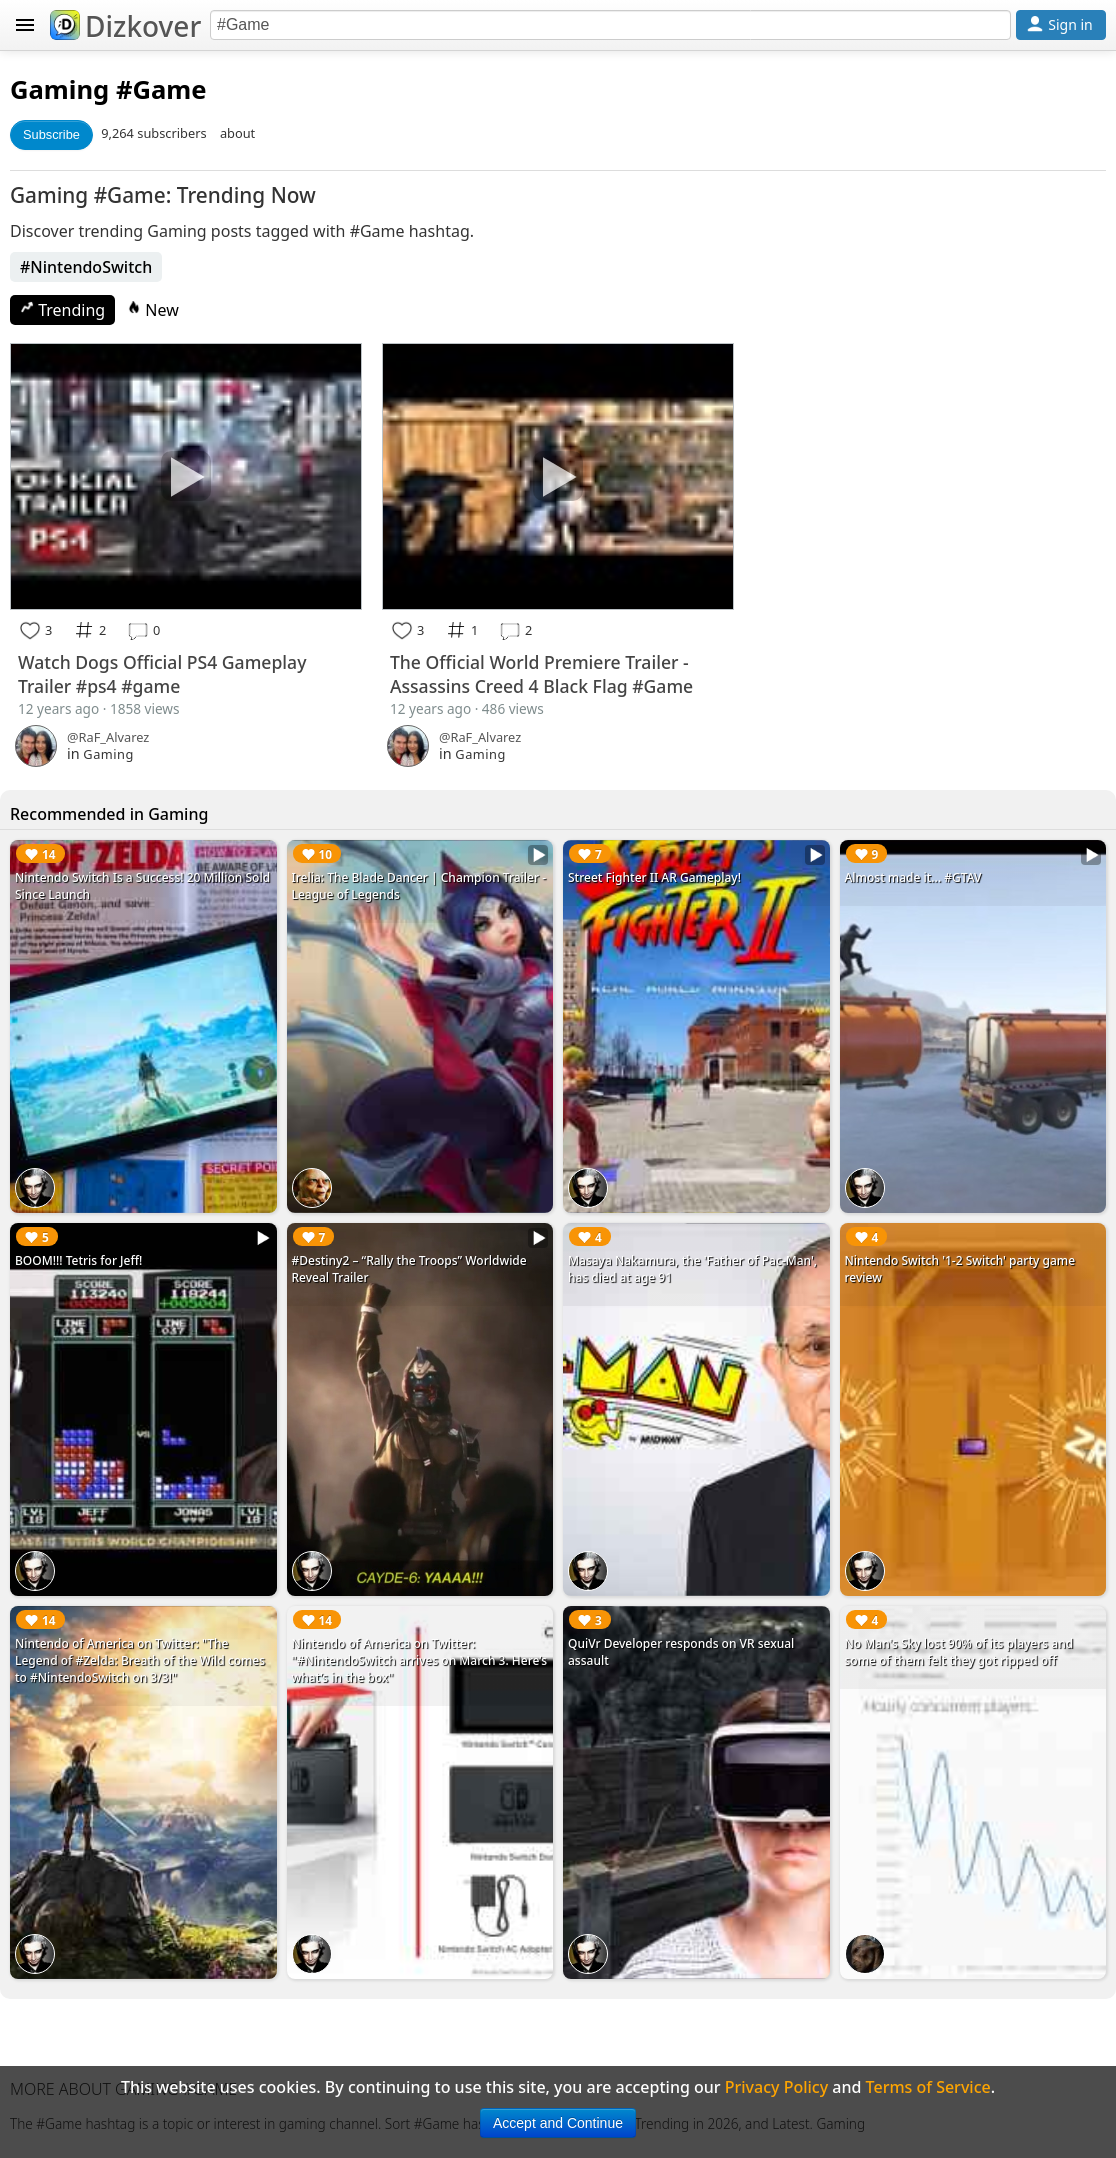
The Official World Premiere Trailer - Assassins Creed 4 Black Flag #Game (541, 674)
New (153, 310)
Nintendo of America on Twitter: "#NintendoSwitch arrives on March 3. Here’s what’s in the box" (420, 1660)
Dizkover (125, 26)
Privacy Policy (776, 2087)
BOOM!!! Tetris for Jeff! (78, 1260)
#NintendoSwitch (86, 267)
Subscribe (51, 134)
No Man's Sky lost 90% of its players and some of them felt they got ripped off (959, 1652)
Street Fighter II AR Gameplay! (654, 877)
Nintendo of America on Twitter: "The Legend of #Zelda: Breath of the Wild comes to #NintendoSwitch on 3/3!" (140, 1660)
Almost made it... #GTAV (913, 877)
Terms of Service (928, 2087)
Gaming (59, 89)
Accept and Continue (558, 2123)
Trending (62, 310)
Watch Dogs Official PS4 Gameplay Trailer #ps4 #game (162, 674)
